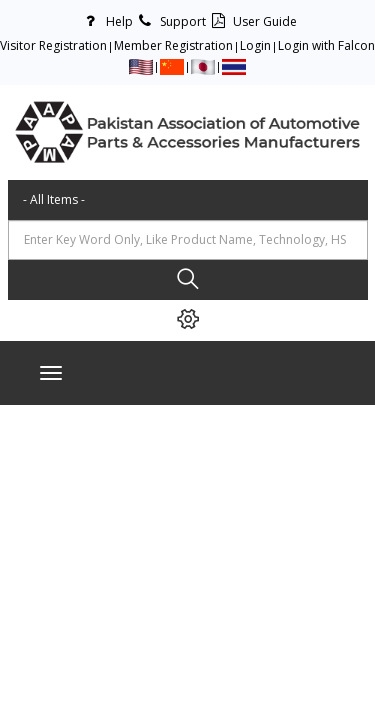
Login (255, 45)
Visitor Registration (53, 45)
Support (169, 21)
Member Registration (173, 45)
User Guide (251, 21)
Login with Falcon (326, 45)
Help (106, 21)
